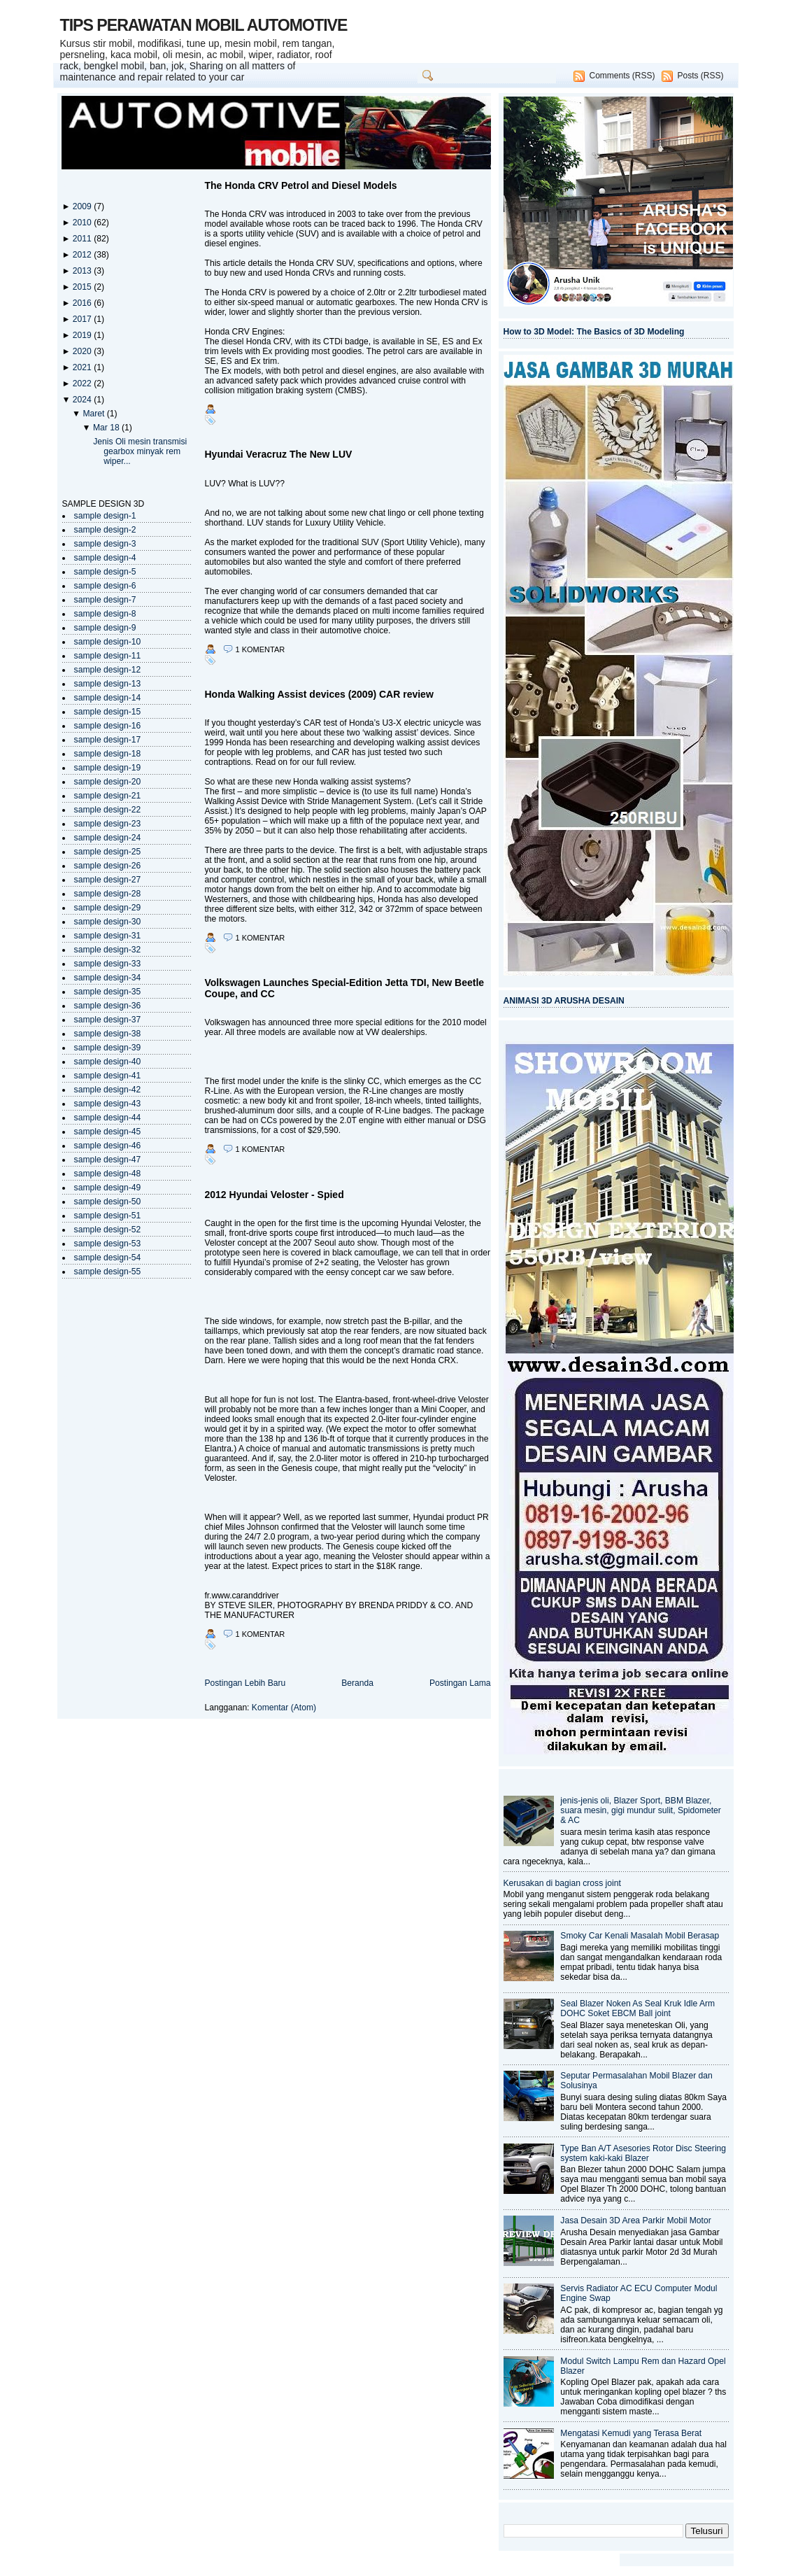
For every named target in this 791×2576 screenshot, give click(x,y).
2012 (83, 255)
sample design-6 (105, 586)
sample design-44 (107, 1117)
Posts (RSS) (700, 75)
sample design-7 (105, 600)
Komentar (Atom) (284, 1707)
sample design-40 (107, 1062)
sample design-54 (107, 1257)
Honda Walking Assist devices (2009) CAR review (319, 694)
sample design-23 (107, 824)
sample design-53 (107, 1243)
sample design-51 (107, 1215)
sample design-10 (107, 642)
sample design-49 (107, 1187)
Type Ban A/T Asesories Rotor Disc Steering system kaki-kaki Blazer (643, 2153)
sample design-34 (107, 978)
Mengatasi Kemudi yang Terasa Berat (630, 2433)
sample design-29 (107, 908)
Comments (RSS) (622, 75)
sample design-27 (107, 880)
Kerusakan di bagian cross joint (562, 1883)
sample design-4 (105, 558)
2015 (83, 287)
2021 (83, 367)
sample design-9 (105, 628)
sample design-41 (107, 1076)
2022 (83, 383)
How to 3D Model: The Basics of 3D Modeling (594, 332)
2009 (83, 206)
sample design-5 (105, 572)
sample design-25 (107, 852)
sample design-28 (107, 894)
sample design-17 (107, 740)
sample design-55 (107, 1271)
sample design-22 (107, 810)
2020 (83, 351)
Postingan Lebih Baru (245, 1683)
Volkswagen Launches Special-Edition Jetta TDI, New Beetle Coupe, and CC (345, 988)
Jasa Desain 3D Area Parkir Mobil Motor (635, 2220)
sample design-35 (107, 992)
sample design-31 (107, 936)
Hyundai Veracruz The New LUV (278, 454)
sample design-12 (107, 670)
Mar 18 (107, 427)
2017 (83, 319)
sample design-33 (107, 964)
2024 (83, 399)
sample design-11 (107, 656)
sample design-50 (107, 1201)
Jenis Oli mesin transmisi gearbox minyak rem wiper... (140, 451)
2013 (83, 271)
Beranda (357, 1683)
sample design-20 (107, 782)
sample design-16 (107, 726)
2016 (83, 303)
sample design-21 (107, 796)
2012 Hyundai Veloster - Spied (274, 1194)
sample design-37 (107, 1020)
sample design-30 (107, 922)
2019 (83, 335)
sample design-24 (107, 838)
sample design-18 (107, 754)
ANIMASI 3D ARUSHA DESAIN (564, 1001)
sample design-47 (107, 1159)
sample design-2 (105, 530)
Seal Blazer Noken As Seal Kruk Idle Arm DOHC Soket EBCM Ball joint (637, 2008)
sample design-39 (107, 1048)
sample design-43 (107, 1103)
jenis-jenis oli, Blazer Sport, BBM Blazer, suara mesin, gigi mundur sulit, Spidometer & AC (640, 1810)
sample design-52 (107, 1229)
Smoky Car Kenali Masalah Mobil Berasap (639, 1936)
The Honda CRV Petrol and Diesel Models (301, 185)
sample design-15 (107, 712)
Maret (94, 413)
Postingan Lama (460, 1683)
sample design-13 (107, 684)
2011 (83, 239)
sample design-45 (107, 1131)
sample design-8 (105, 614)
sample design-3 (105, 544)
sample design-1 (105, 516)
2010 (83, 222)
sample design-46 (107, 1145)
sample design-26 (107, 866)
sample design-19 (107, 768)
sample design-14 (107, 698)
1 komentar (260, 649)
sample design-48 (107, 1173)
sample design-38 (107, 1034)
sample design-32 (107, 950)
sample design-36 (107, 1006)
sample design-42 (107, 1090)
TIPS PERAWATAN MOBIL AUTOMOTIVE (204, 25)
